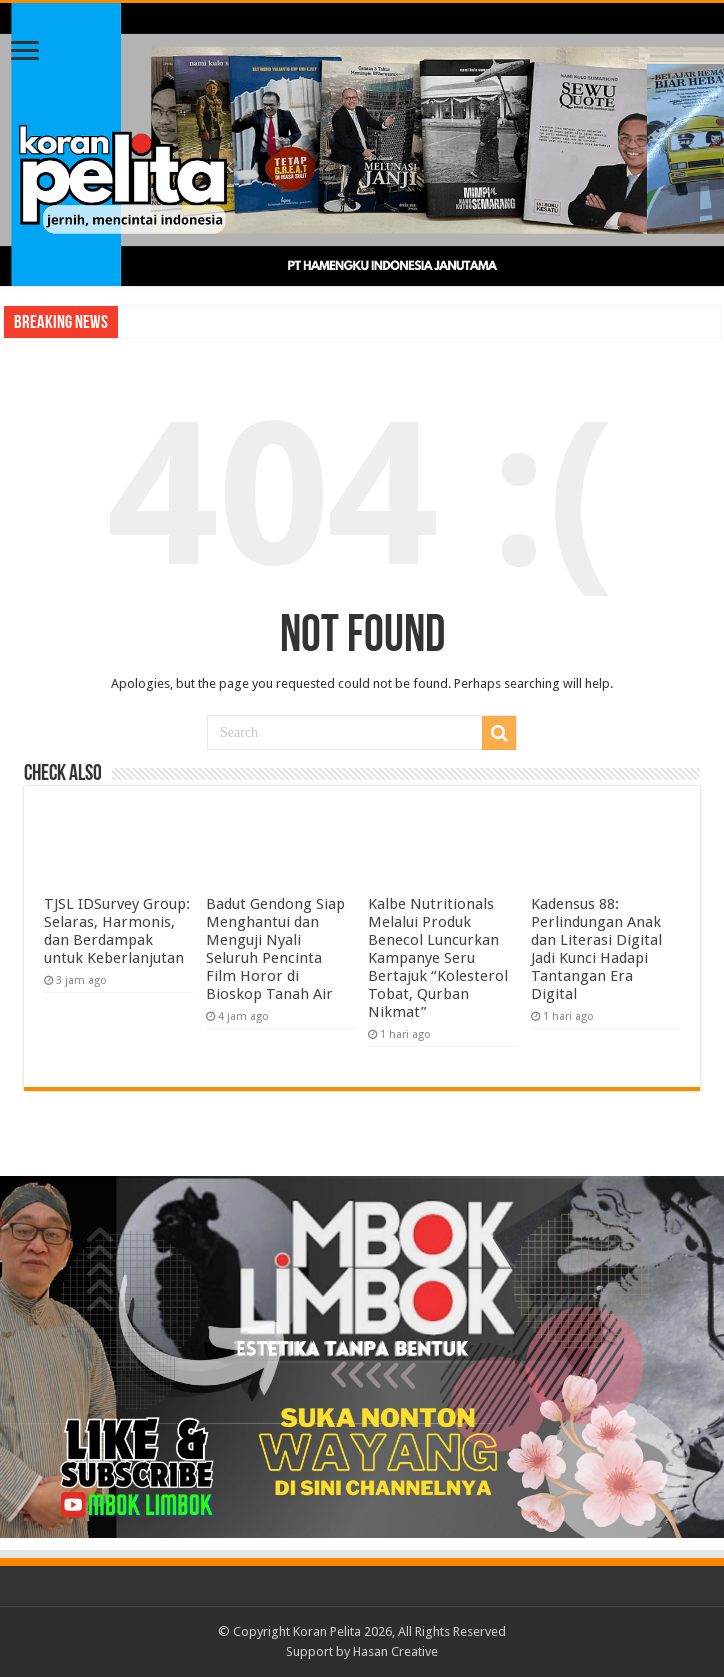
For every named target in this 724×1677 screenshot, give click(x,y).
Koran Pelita (327, 1631)
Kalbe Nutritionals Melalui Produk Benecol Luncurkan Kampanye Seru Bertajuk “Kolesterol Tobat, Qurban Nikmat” (438, 958)
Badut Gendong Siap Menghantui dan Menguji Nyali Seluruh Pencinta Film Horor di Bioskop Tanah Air (275, 949)
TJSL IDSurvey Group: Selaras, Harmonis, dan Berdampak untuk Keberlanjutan (117, 931)
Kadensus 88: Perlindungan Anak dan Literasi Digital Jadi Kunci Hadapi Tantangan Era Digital (596, 949)
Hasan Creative (395, 1651)
